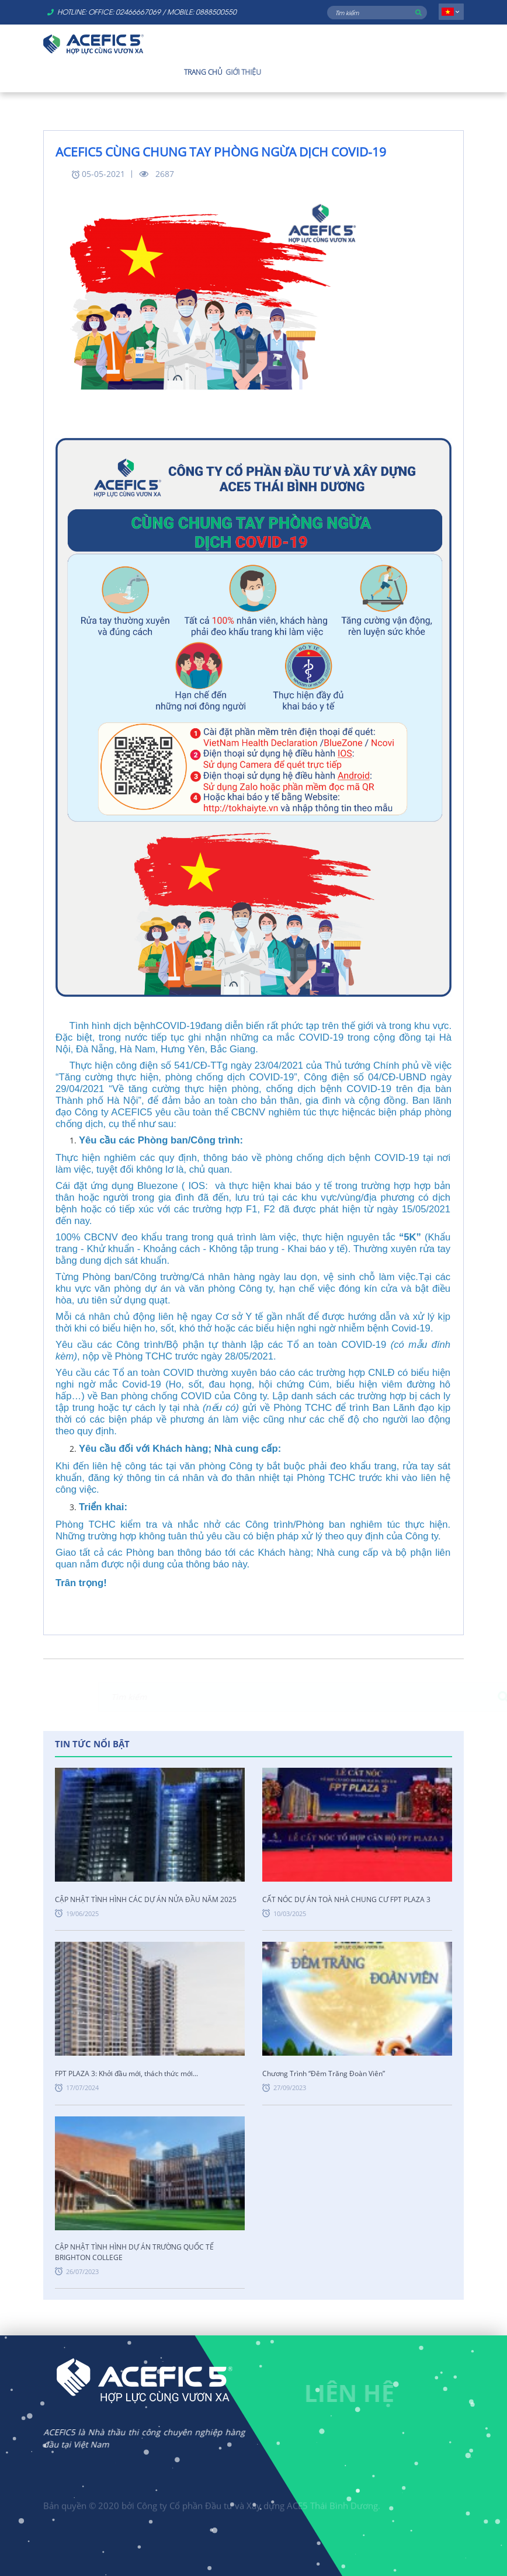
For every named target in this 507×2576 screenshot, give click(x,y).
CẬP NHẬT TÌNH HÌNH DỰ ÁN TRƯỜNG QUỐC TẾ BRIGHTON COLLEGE (134, 2252)
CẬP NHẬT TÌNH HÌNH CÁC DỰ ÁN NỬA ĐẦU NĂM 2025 (146, 1899)
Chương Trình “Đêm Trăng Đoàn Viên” (323, 2073)
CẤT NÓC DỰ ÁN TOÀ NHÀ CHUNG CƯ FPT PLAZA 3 (346, 1899)
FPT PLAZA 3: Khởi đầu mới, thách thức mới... (126, 2073)
